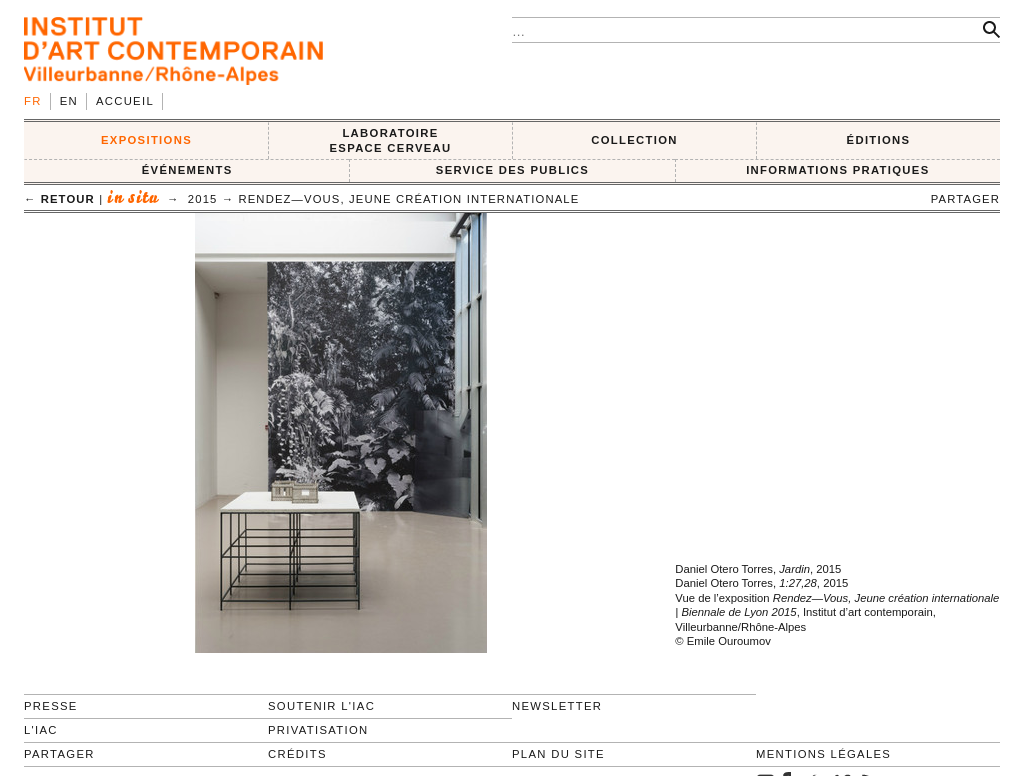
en (69, 101)
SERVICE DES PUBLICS (512, 170)
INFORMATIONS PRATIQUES (837, 170)
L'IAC (41, 730)
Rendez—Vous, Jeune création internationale (408, 199)
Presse (51, 706)
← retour (59, 199)
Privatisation (318, 730)
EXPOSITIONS (146, 140)
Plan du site (558, 754)
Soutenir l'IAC (321, 706)
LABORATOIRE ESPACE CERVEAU (390, 140)
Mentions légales (823, 754)
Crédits (297, 754)
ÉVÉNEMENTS (187, 170)
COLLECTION (634, 140)
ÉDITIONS (879, 140)
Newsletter (557, 706)
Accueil (125, 101)
